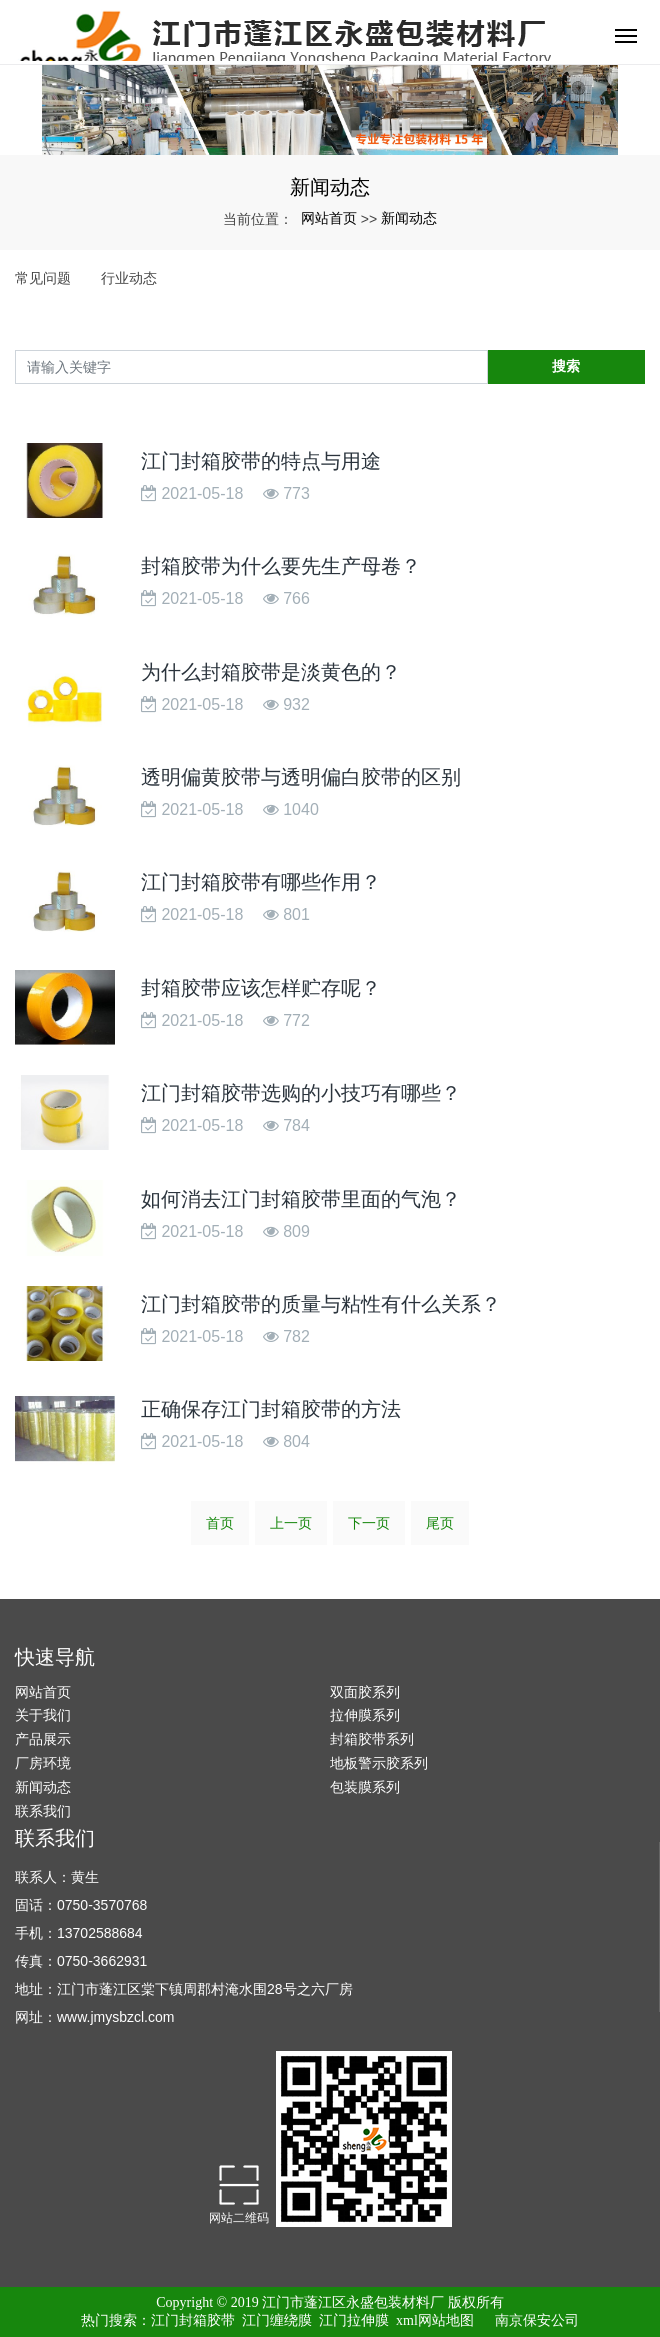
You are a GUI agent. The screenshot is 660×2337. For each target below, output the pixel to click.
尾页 (440, 1523)
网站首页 (329, 218)
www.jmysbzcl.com (115, 2017)
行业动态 (129, 278)
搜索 (566, 366)
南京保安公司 (537, 2320)
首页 (220, 1523)
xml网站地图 (435, 2320)
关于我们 (43, 1715)
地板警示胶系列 (379, 1763)
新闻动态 (409, 218)
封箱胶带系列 (372, 1739)
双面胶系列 (365, 1692)
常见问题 (43, 278)
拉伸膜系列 (365, 1715)
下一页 (369, 1523)
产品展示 (43, 1739)
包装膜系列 (365, 1787)
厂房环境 (43, 1763)
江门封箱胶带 (193, 2320)
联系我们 (43, 1811)
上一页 (291, 1523)
